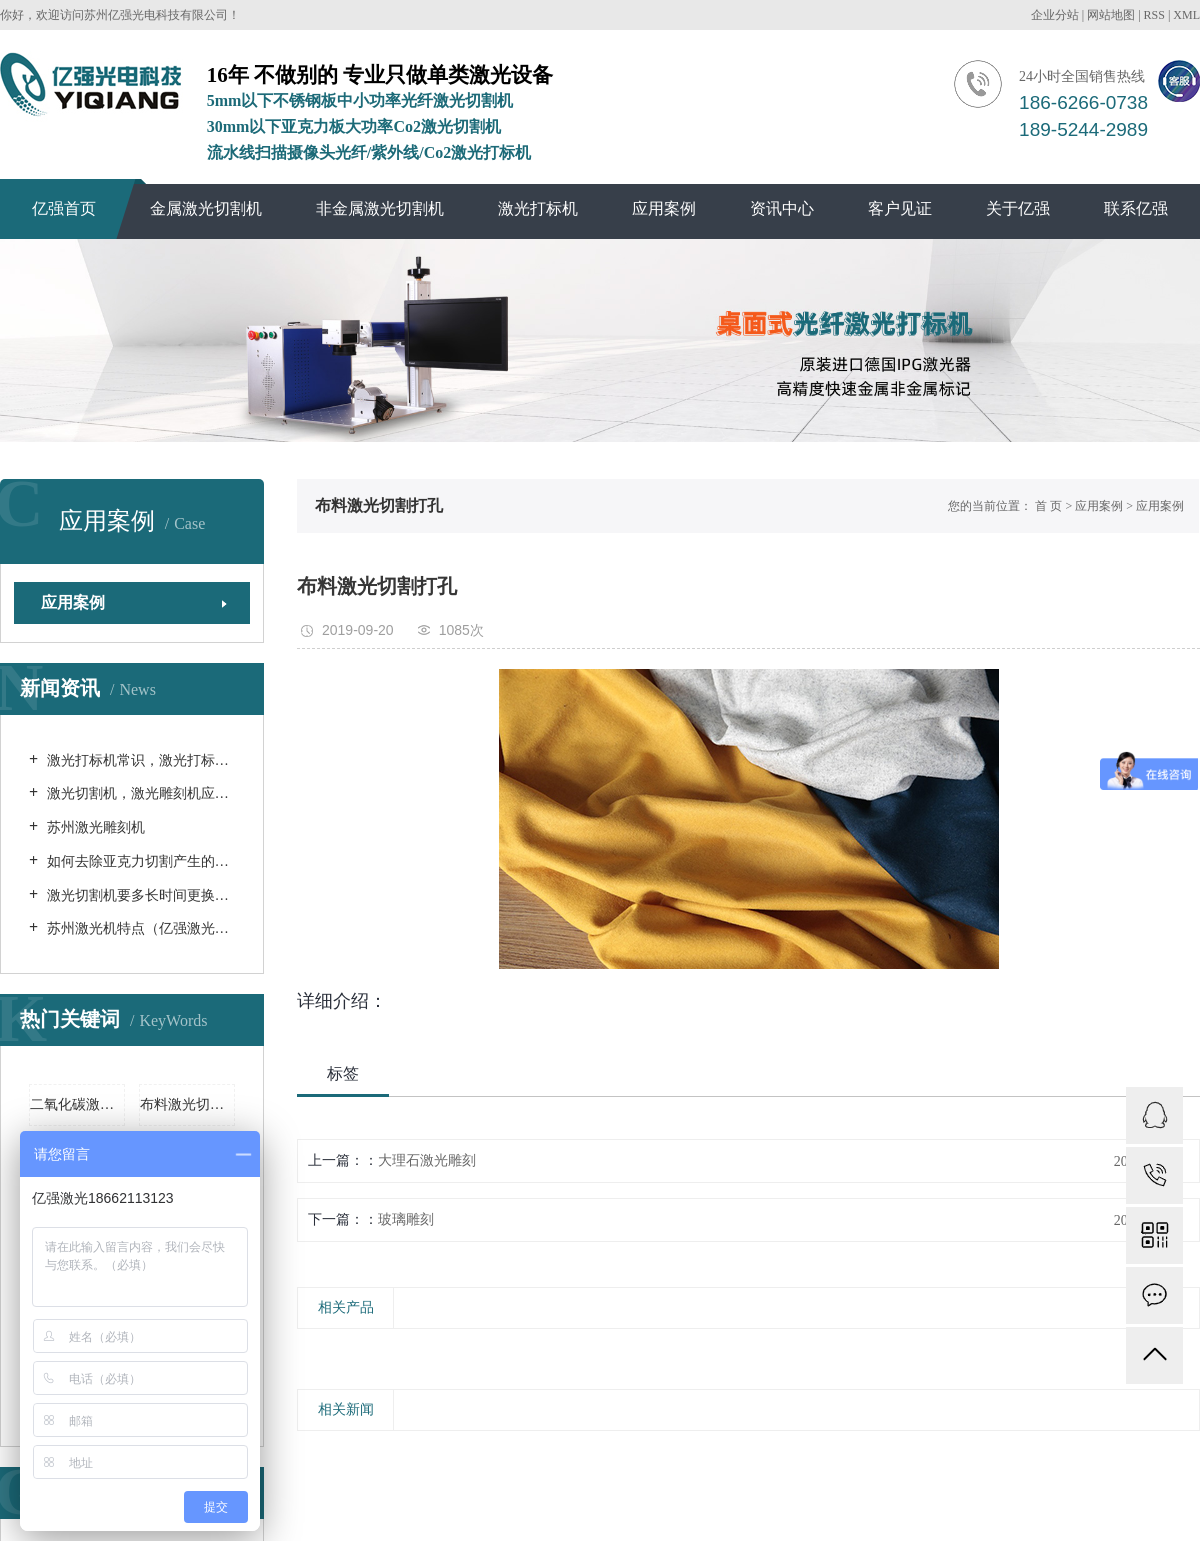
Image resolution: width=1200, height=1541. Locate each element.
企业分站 (1055, 15)
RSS (1154, 15)
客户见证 (900, 208)
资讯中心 (782, 208)
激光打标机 (538, 208)
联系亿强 (1136, 208)
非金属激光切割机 (380, 208)
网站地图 (1111, 15)
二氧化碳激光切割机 (77, 1104)
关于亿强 (1018, 208)
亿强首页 (64, 208)
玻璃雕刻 (406, 1219)
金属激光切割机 (206, 208)
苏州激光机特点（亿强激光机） (139, 928)
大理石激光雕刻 (427, 1160)
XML (1186, 15)
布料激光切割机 (187, 1104)
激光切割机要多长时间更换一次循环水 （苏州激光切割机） (139, 895)
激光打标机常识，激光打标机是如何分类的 (139, 760)
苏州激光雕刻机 (94, 827)
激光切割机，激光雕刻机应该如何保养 (139, 793)
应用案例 (664, 208)
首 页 (1048, 506)
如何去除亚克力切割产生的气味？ (139, 861)
